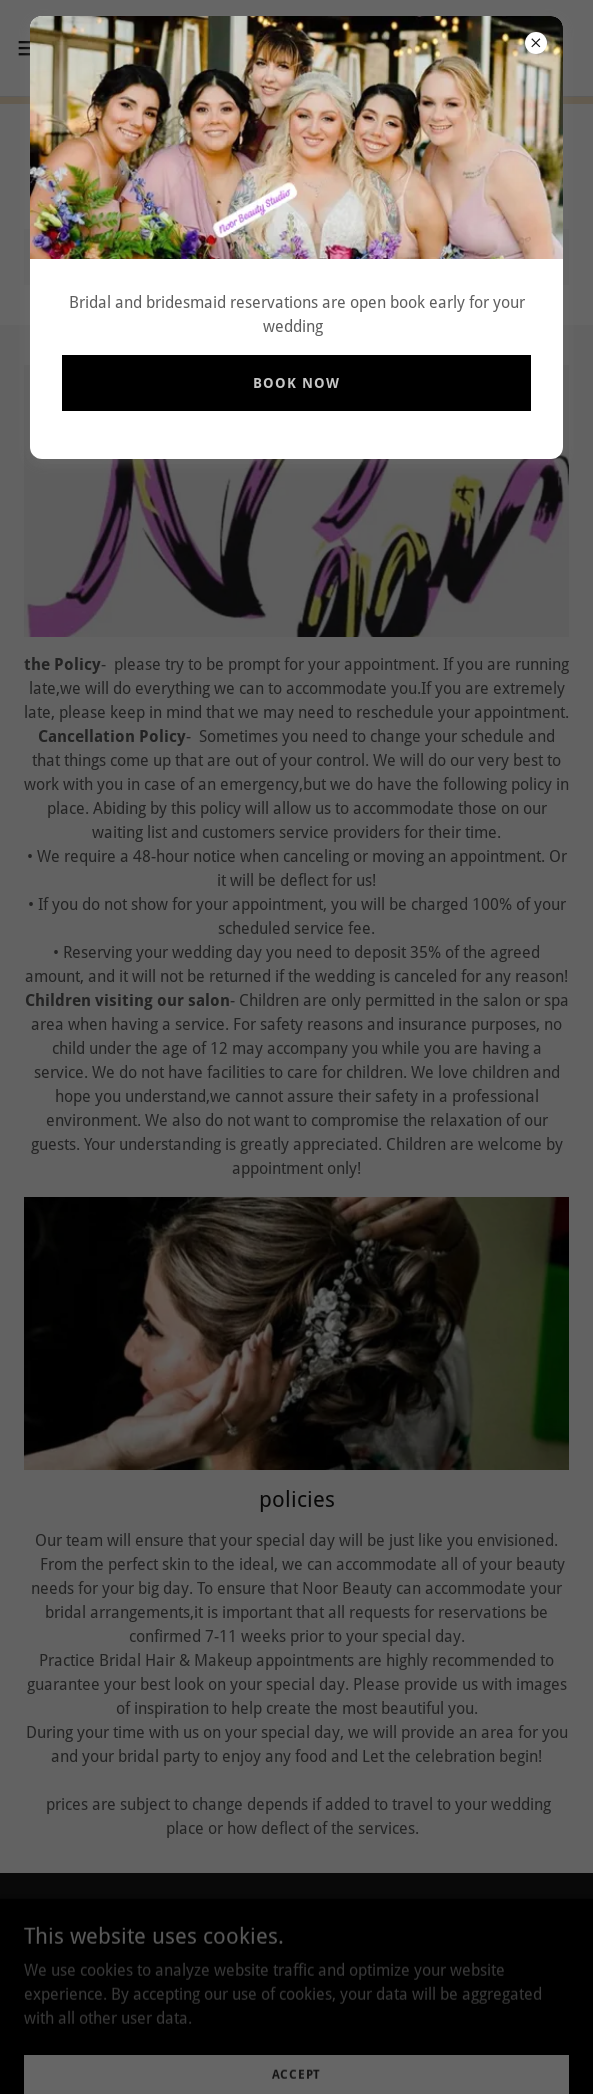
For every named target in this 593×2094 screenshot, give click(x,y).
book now (296, 383)
